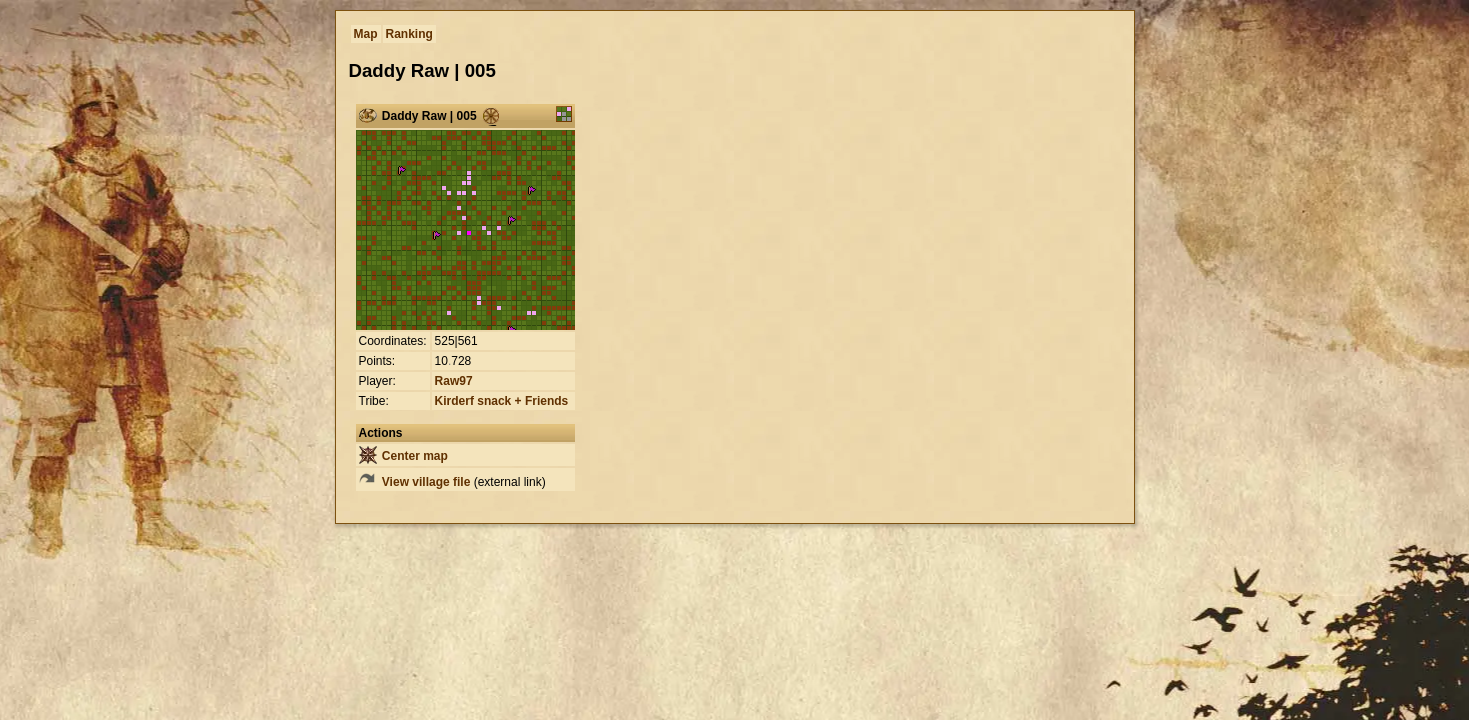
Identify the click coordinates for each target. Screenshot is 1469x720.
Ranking (409, 34)
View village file (415, 482)
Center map (403, 456)
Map (366, 34)
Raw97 (454, 381)
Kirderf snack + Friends (502, 401)
